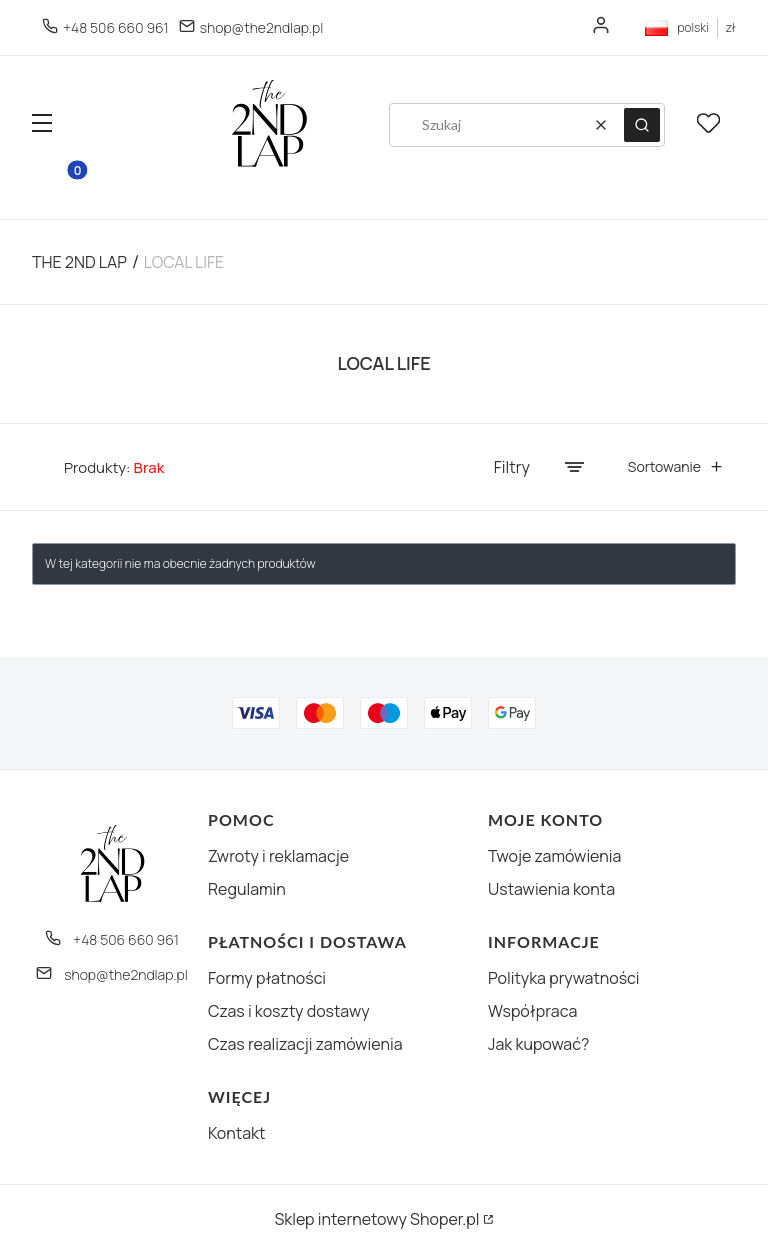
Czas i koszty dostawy (289, 1011)
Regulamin (247, 889)
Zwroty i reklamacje (278, 856)
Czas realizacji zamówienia (305, 1044)
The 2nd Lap (79, 262)
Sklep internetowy (376, 1219)
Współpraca (532, 1011)
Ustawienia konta (551, 889)
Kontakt (236, 1133)
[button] (42, 125)
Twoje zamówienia (554, 856)
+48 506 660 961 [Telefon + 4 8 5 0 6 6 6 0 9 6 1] (116, 27)
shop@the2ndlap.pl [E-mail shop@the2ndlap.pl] (261, 27)
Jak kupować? (538, 1044)
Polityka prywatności (563, 978)
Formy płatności (267, 978)
